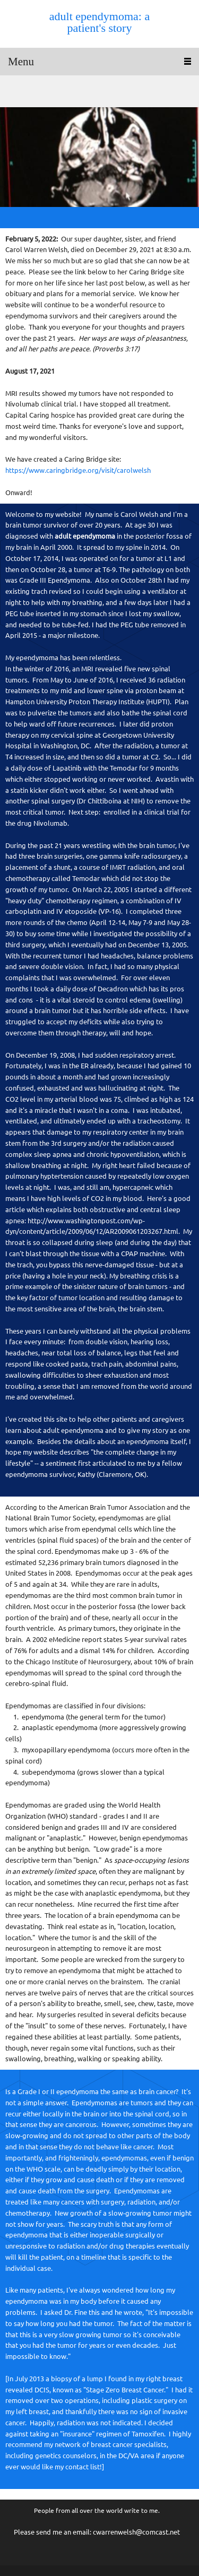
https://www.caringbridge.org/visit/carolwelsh (78, 470)
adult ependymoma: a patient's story (99, 22)
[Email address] (13, 91)
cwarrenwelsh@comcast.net (136, 2532)
